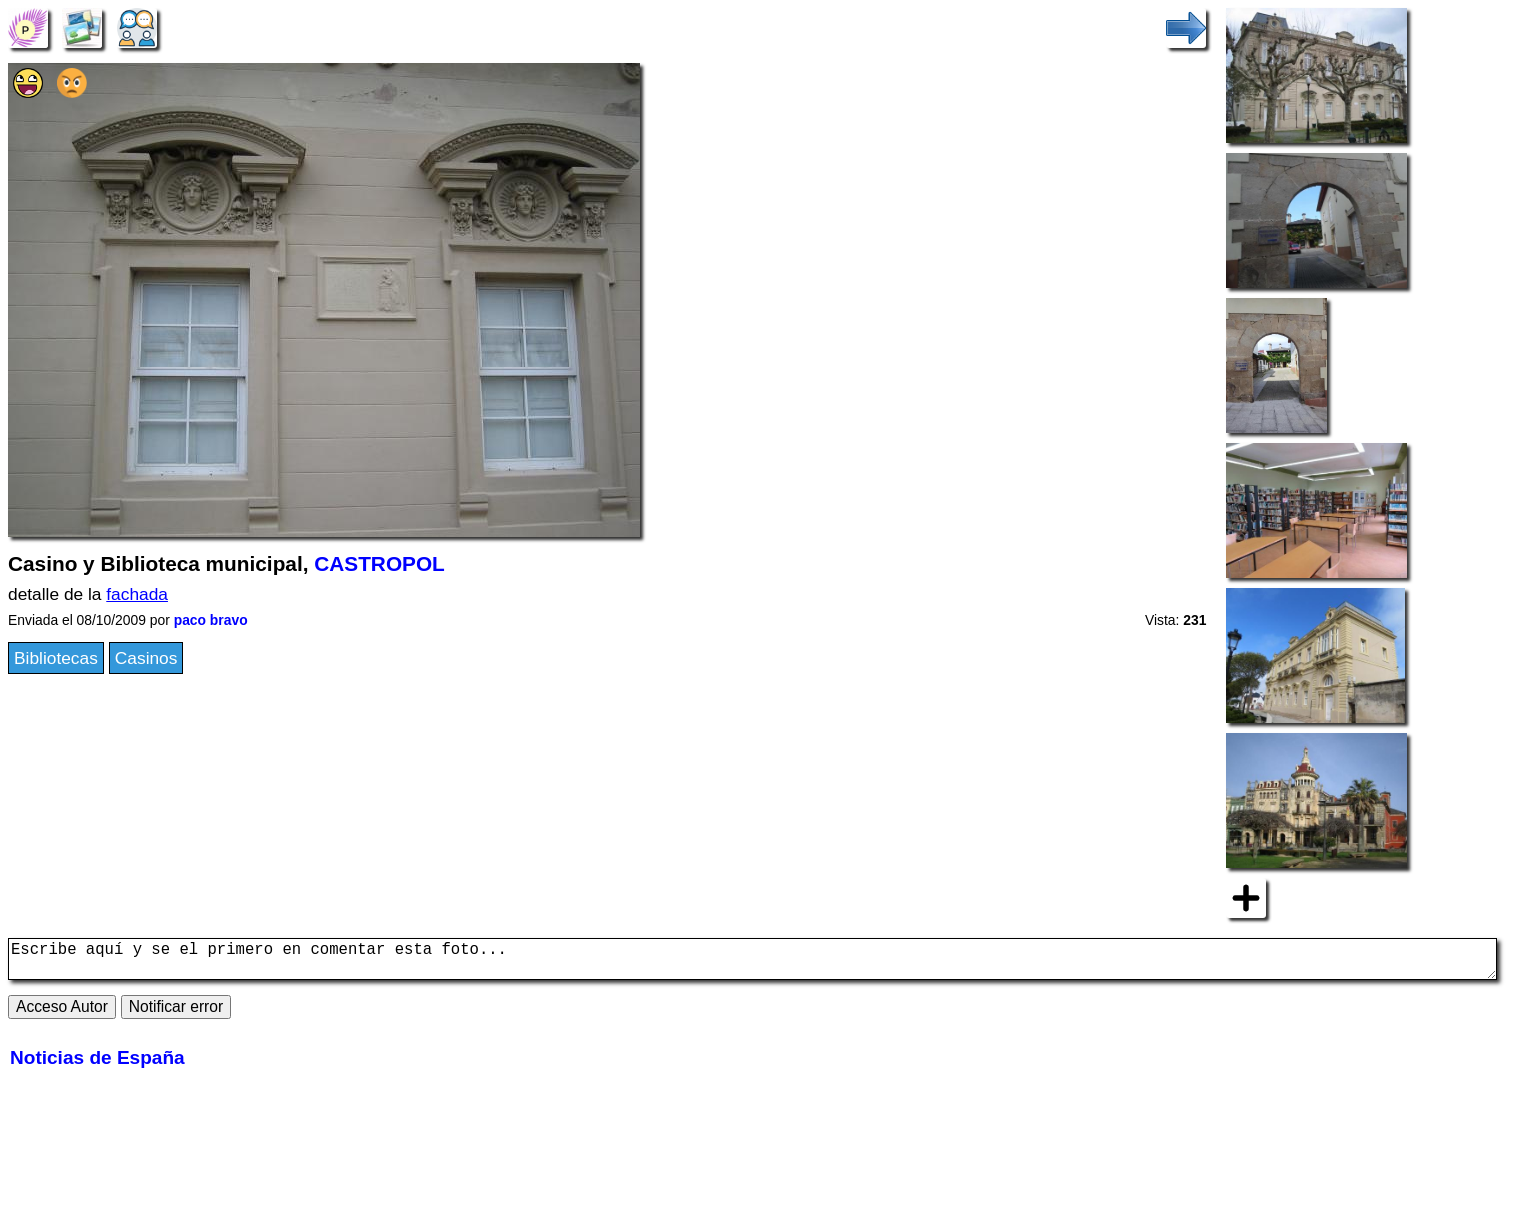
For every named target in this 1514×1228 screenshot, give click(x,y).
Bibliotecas (56, 658)
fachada (137, 594)
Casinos (146, 658)
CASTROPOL (379, 563)
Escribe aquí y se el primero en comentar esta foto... (752, 963)
